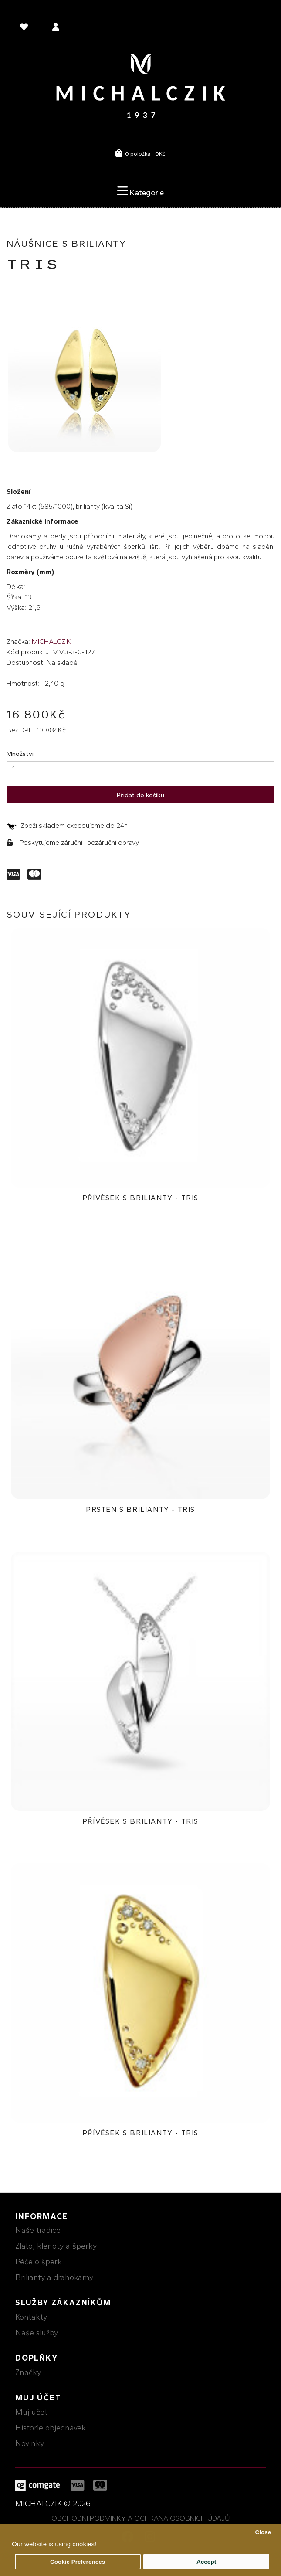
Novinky (29, 2443)
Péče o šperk (38, 2261)
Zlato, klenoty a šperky (56, 2246)
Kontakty (31, 2317)
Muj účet (31, 2412)
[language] (25, 28)
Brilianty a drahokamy (54, 2277)
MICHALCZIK (51, 641)
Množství (20, 754)
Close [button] (263, 2532)
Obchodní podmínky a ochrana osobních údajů (140, 2518)
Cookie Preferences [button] (77, 2562)
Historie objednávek (50, 2428)
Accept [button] (206, 2562)
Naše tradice (38, 2230)
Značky (28, 2372)
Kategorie (140, 191)
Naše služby (36, 2333)
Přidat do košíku (140, 795)
